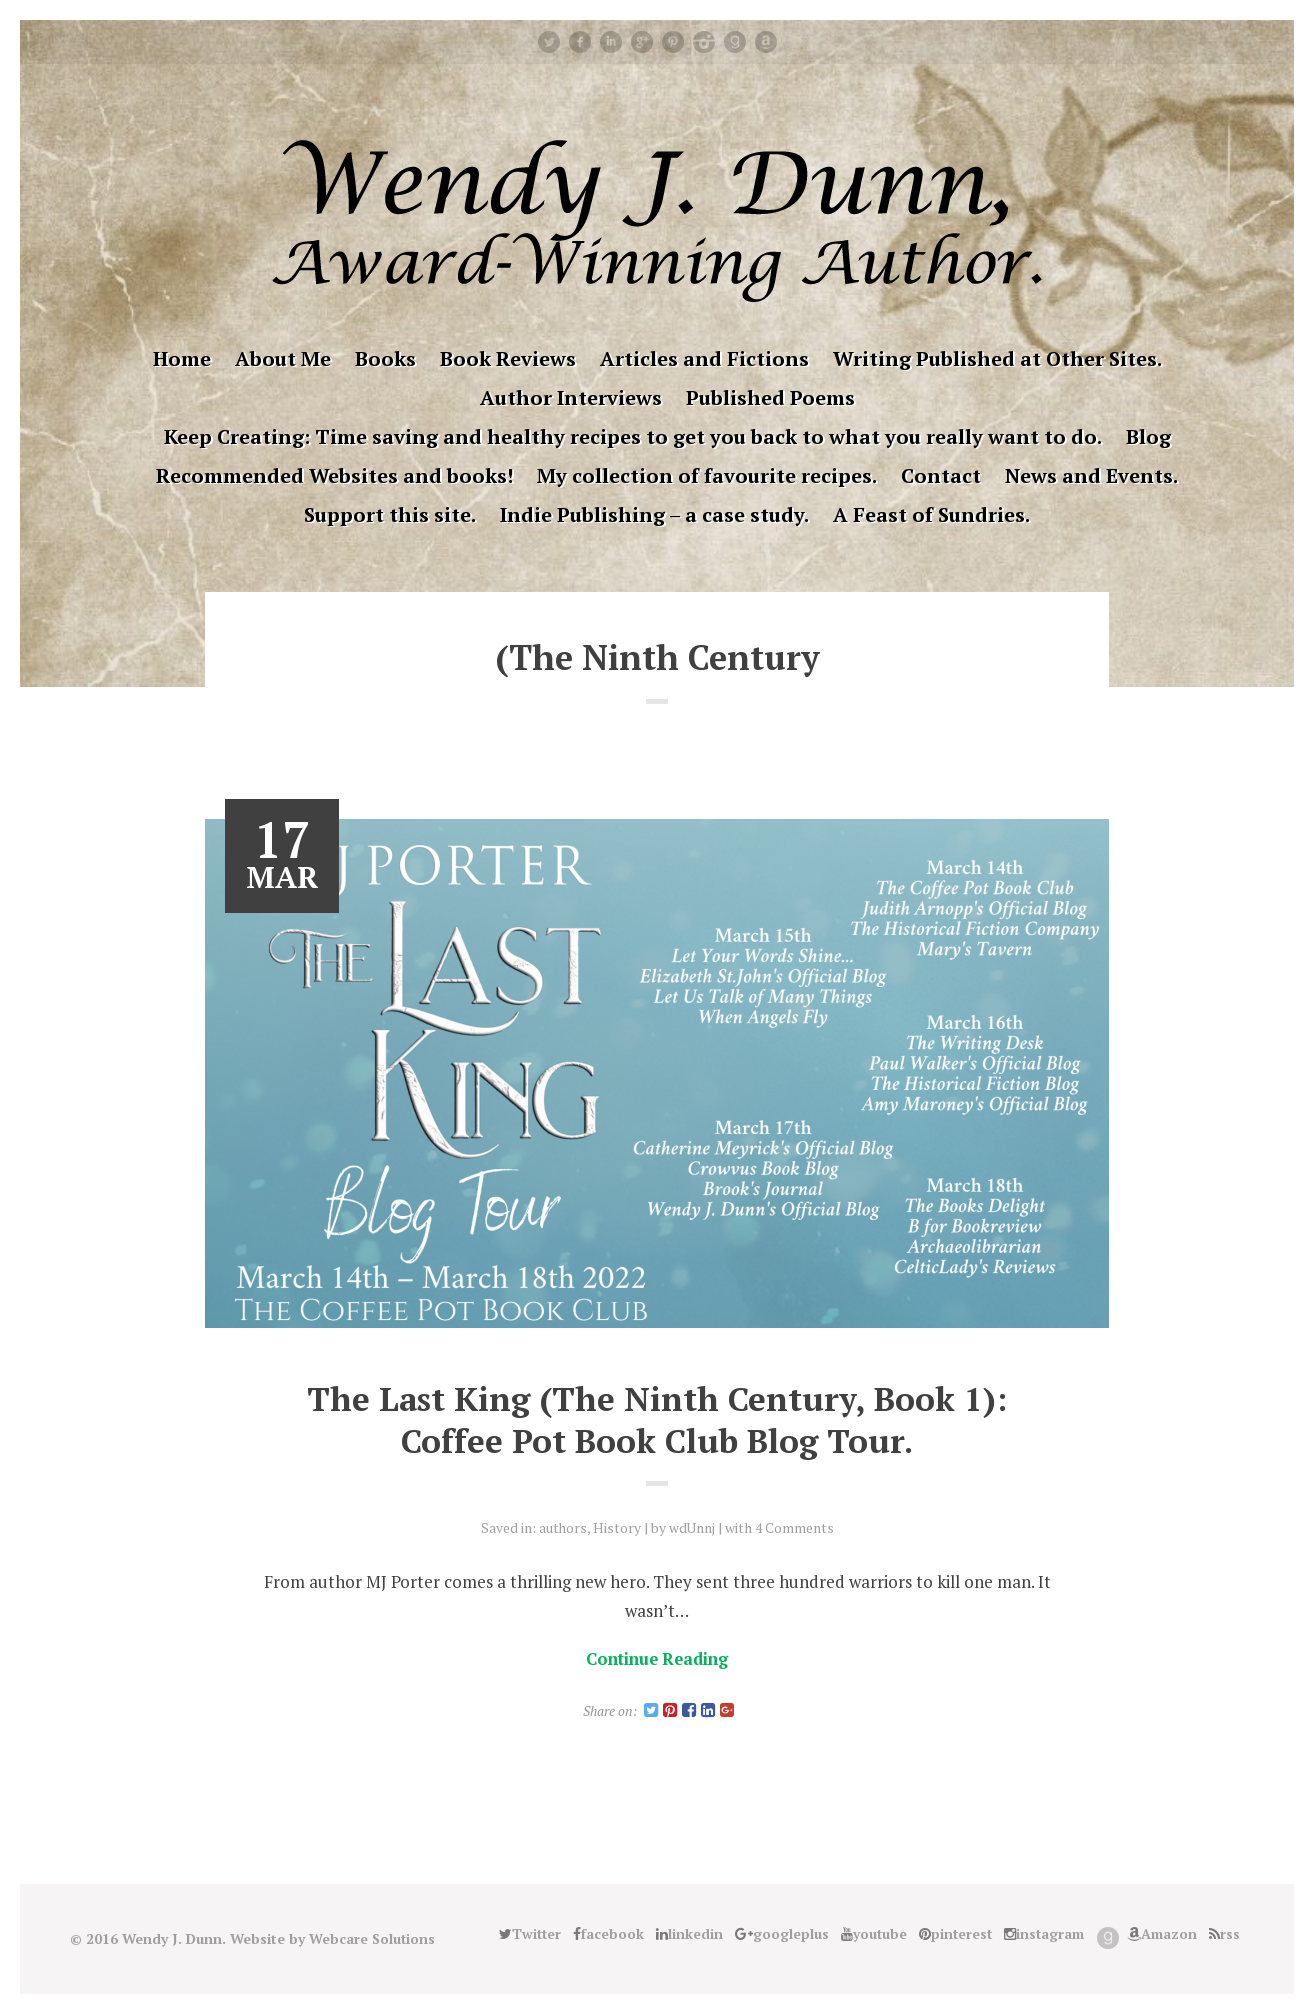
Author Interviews (571, 397)
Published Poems (770, 397)
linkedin (611, 42)
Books (385, 358)
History (617, 1527)
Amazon (766, 42)
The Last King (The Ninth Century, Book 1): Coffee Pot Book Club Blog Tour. (657, 1419)
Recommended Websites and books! (334, 475)
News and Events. (1091, 475)
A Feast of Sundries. (931, 514)
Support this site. (390, 514)
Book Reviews (508, 358)
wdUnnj (692, 1527)
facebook (580, 42)
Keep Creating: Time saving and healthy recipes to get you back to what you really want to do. (633, 436)
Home (182, 358)
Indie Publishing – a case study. (654, 514)
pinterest (673, 42)
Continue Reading (657, 1658)
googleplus (642, 42)
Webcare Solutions (373, 1939)
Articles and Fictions (704, 358)
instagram (704, 42)
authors (562, 1527)
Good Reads (735, 42)
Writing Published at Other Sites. (997, 358)
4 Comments (795, 1527)
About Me (283, 358)
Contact (941, 475)
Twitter (549, 42)
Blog (1148, 436)
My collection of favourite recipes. (707, 475)
